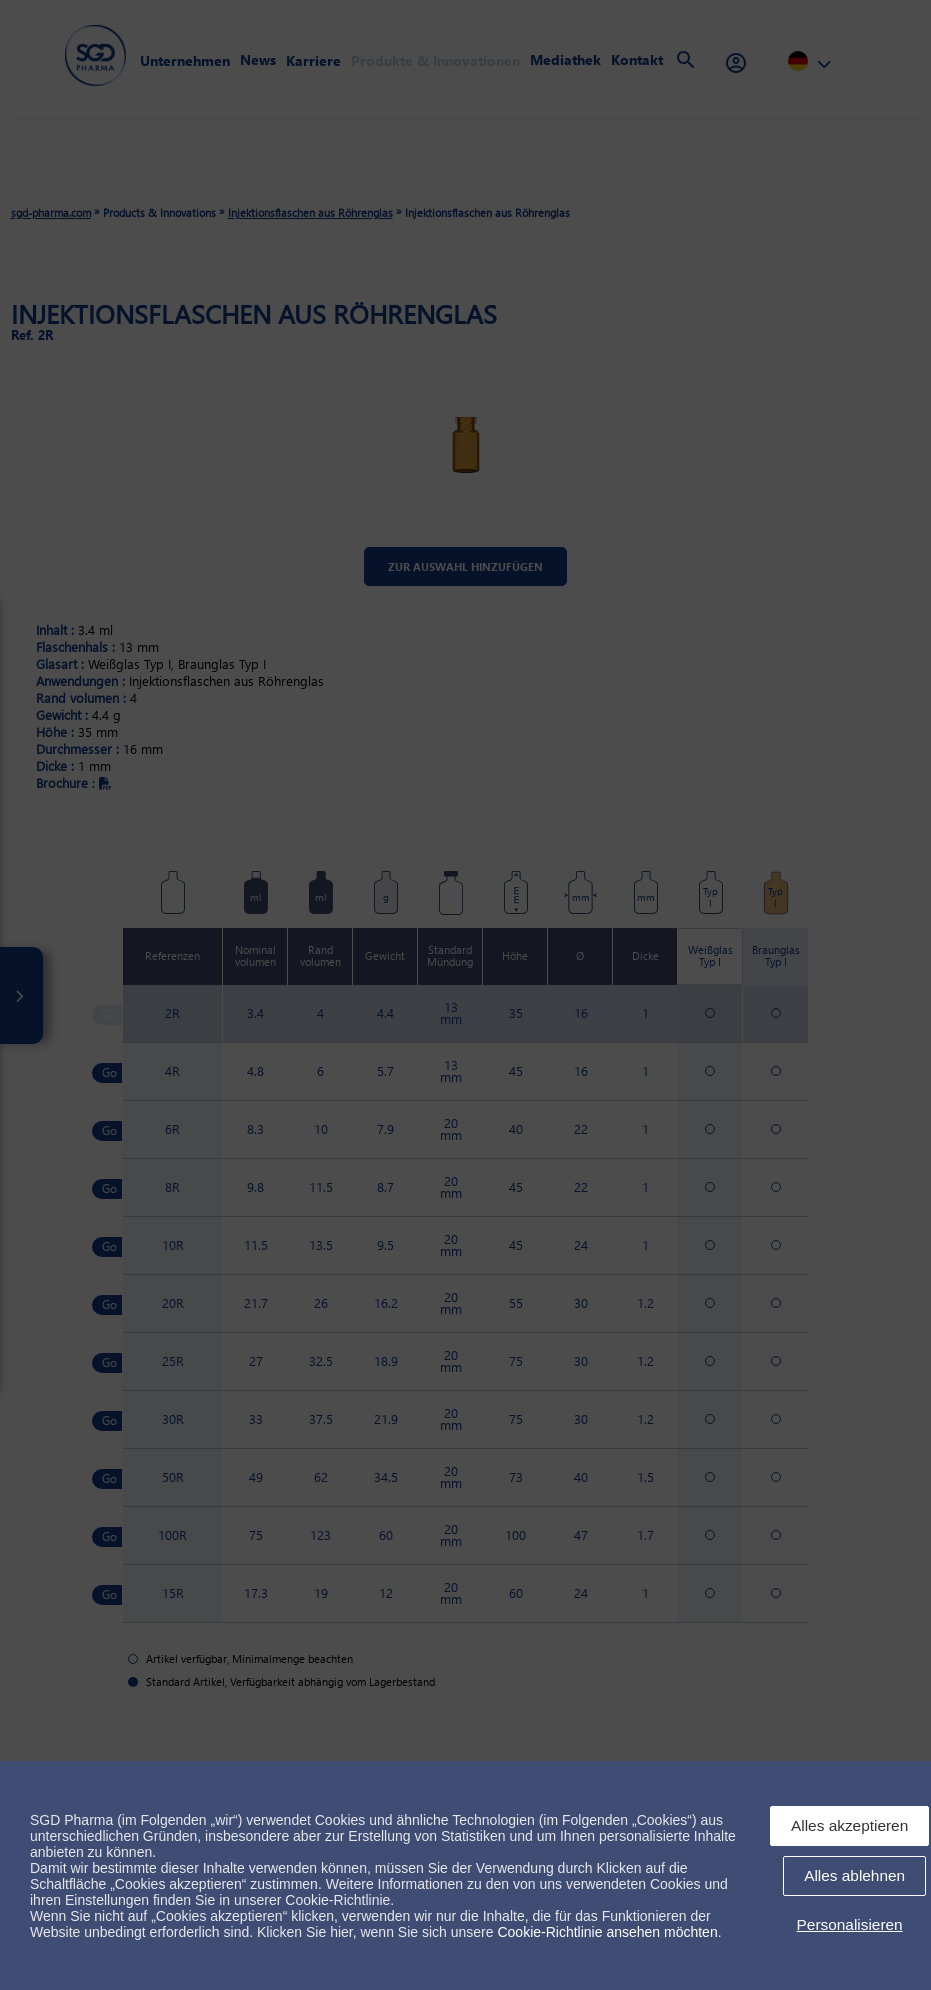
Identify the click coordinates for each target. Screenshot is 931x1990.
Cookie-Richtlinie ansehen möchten (607, 1932)
